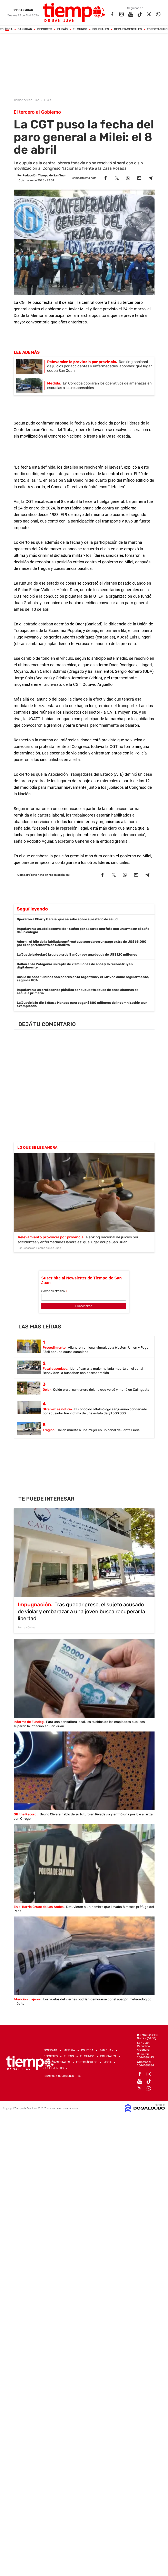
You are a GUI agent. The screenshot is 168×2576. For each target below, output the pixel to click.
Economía (50, 2050)
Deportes (44, 29)
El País (62, 29)
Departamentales (128, 29)
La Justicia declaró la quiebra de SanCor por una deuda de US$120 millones (77, 954)
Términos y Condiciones (58, 2076)
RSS (79, 2076)
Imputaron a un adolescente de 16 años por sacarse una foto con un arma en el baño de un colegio (83, 930)
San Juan (25, 29)
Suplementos (53, 2068)
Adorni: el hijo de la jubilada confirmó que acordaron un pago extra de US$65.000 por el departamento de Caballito (81, 943)
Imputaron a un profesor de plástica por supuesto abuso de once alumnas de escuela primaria (78, 991)
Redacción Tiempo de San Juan (44, 175)
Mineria (69, 2050)
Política (87, 2050)
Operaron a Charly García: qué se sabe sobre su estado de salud (67, 919)
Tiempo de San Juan (27, 100)
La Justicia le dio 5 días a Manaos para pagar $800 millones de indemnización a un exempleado (82, 1004)
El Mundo (80, 29)
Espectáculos (86, 2062)
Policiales (100, 29)
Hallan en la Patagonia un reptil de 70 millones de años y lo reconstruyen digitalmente (75, 965)
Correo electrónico (54, 1291)
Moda (107, 2062)
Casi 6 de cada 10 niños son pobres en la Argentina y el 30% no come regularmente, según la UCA (83, 978)
